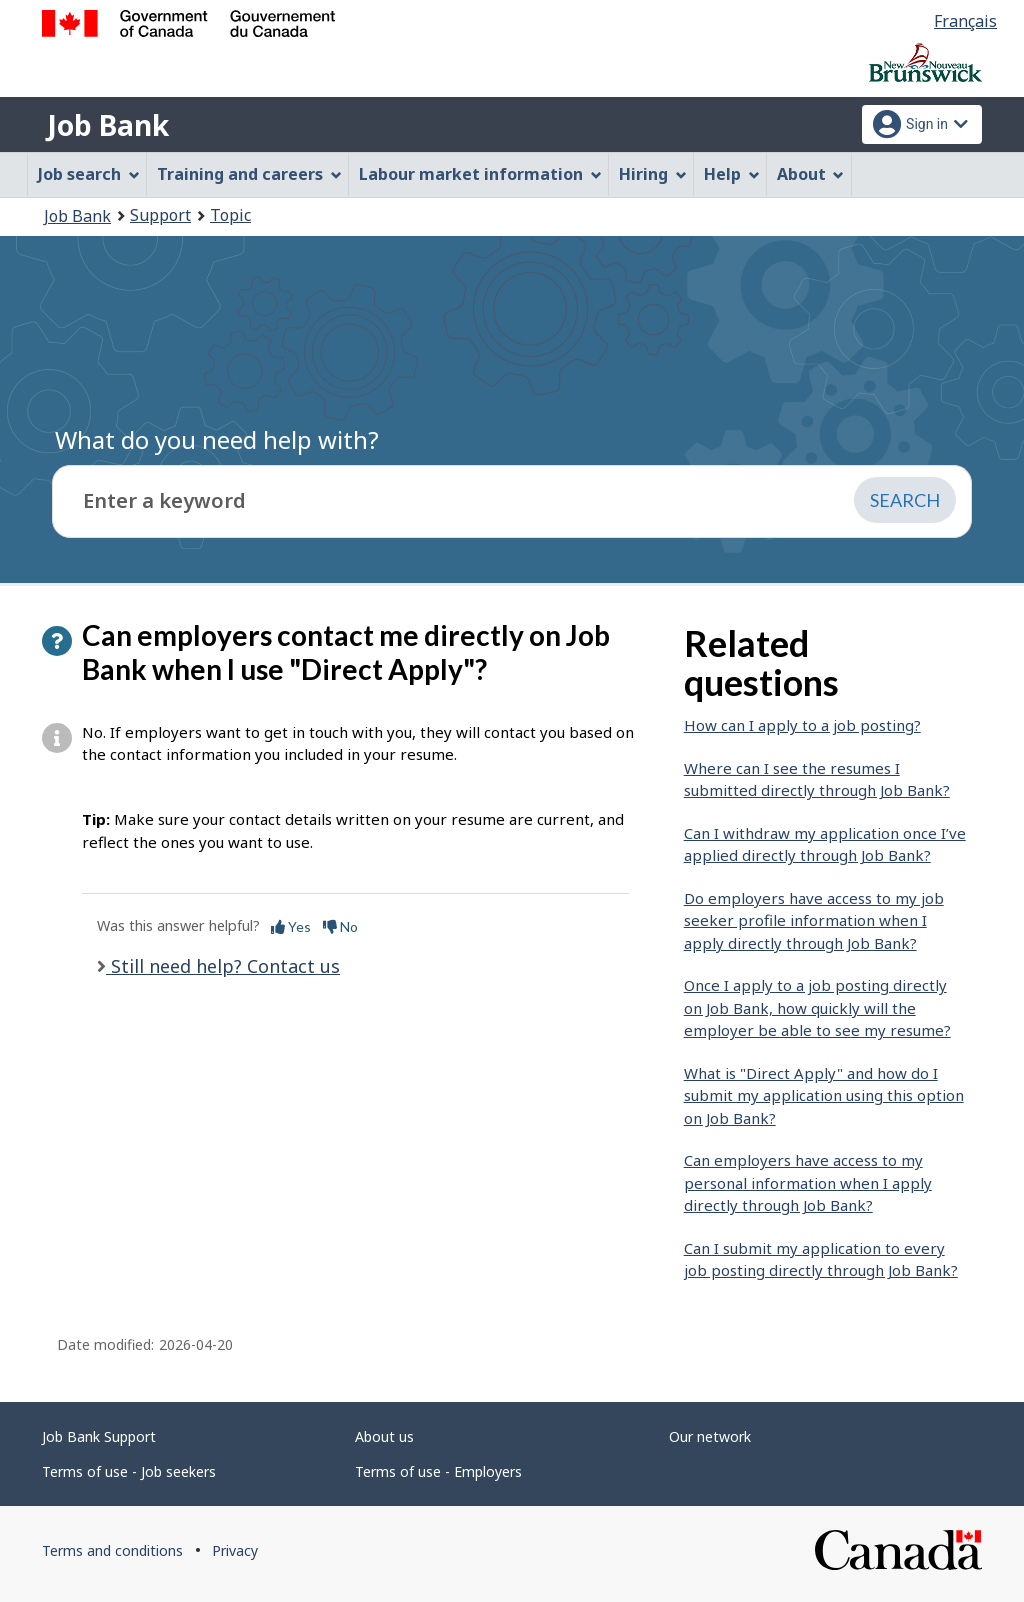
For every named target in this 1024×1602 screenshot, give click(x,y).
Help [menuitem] (732, 174)
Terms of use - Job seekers (129, 1471)
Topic (230, 215)
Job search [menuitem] (89, 174)
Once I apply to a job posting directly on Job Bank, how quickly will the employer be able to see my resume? (817, 1007)
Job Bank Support (99, 1436)
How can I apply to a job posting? (802, 725)
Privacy (235, 1550)
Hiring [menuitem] (653, 174)
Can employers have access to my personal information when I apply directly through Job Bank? (808, 1182)
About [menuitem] (811, 174)
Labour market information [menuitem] (480, 174)
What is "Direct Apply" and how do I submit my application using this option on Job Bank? (824, 1095)
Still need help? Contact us (223, 966)
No (340, 926)
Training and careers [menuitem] (249, 174)
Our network (710, 1436)
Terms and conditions (112, 1550)
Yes (291, 926)
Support (160, 215)
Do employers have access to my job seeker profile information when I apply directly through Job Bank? (814, 920)
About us (384, 1436)
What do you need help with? (217, 439)
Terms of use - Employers (438, 1471)
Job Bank (108, 125)
